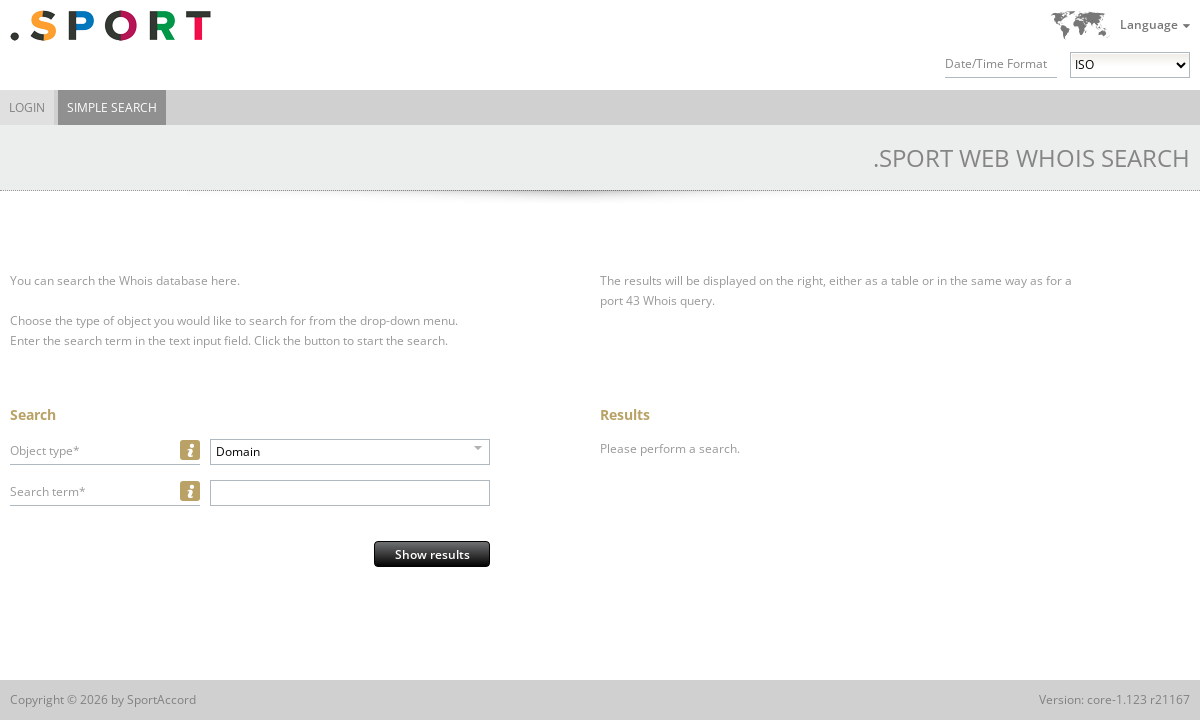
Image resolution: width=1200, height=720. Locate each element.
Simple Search (112, 107)
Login (27, 107)
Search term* (48, 491)
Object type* (45, 450)
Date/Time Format (996, 63)
